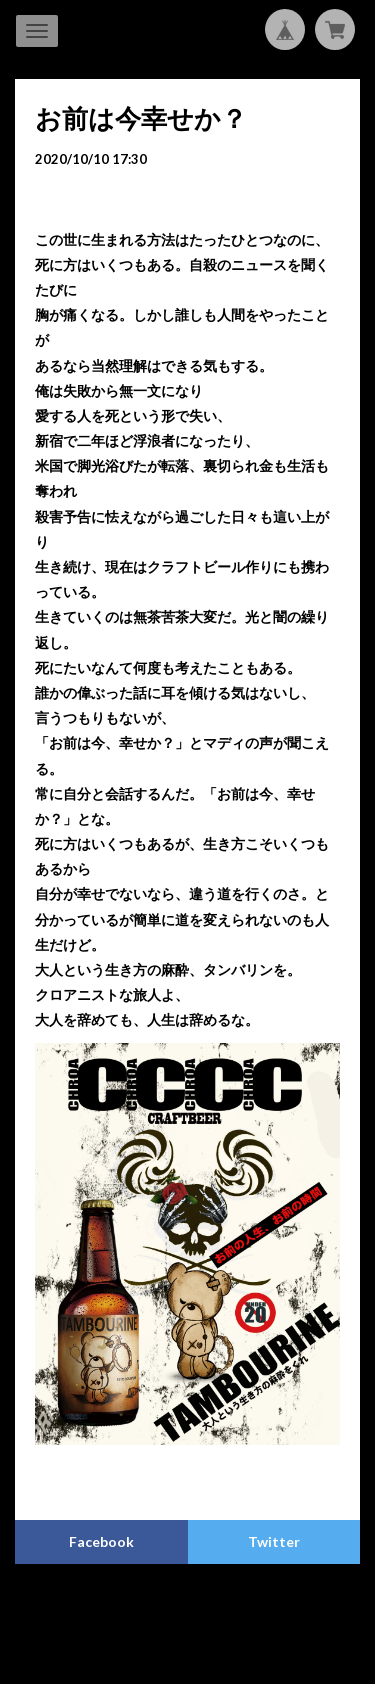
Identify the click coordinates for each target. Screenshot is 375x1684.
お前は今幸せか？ (141, 118)
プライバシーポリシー (109, 1607)
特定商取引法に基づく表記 (254, 1607)
